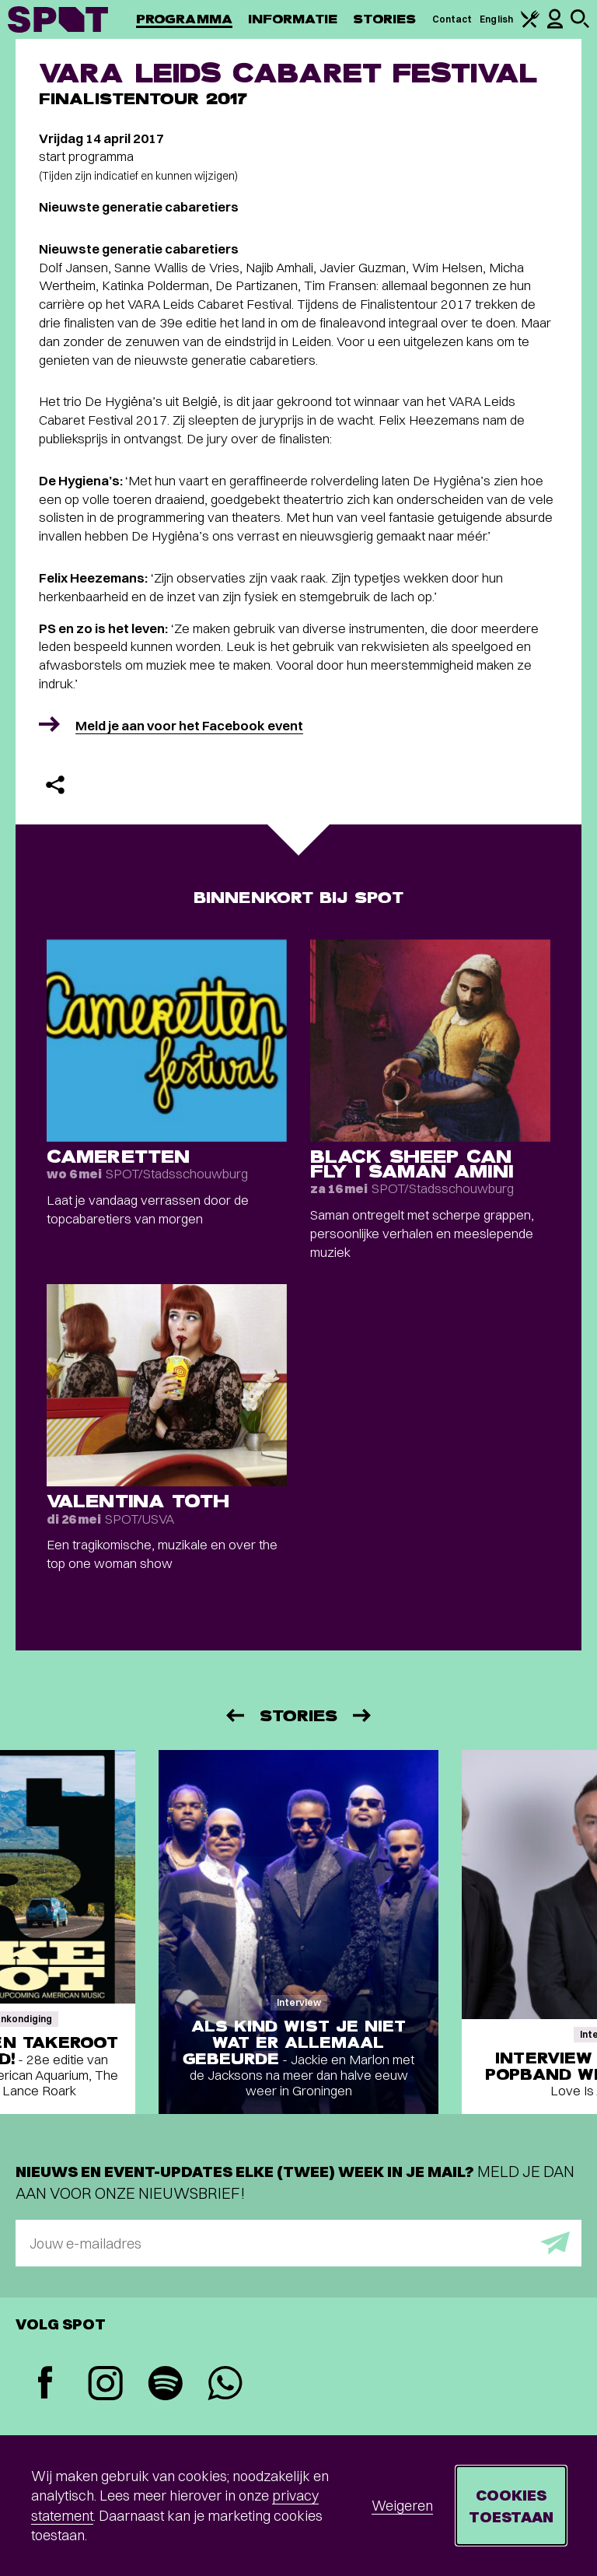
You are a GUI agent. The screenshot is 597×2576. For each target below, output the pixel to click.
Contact (452, 19)
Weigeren (402, 2506)
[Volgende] (363, 1715)
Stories (385, 19)
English (496, 19)
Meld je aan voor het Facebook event (189, 725)
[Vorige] (234, 1715)
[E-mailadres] (298, 2243)
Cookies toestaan (511, 2505)
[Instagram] (105, 2385)
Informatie (292, 19)
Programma (184, 19)
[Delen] (55, 784)
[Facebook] (45, 2384)
